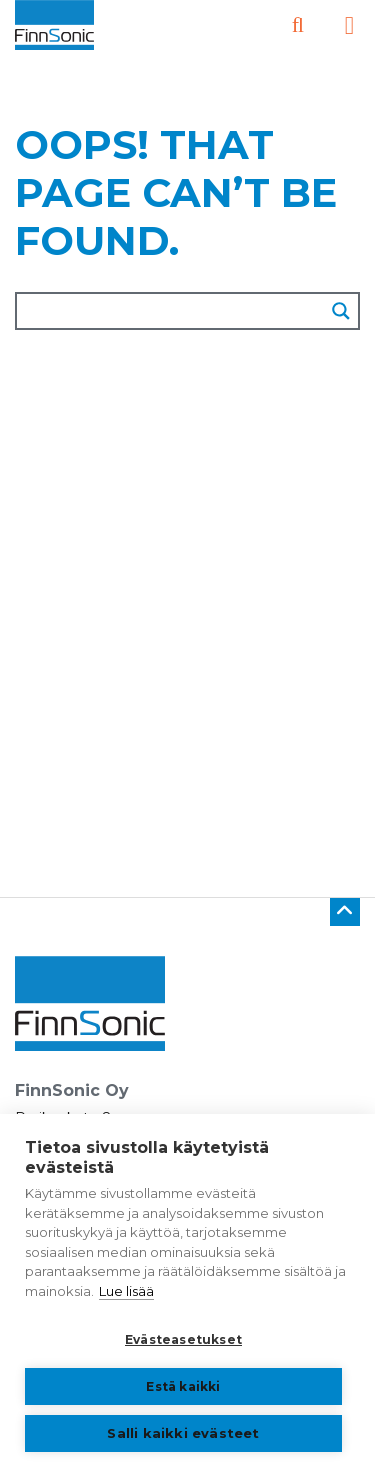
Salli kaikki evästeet (183, 1433)
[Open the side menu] (349, 25)
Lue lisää (126, 1291)
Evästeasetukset (183, 1339)
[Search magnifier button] (341, 311)
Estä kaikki (183, 1386)
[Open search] (298, 25)
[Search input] (171, 311)
